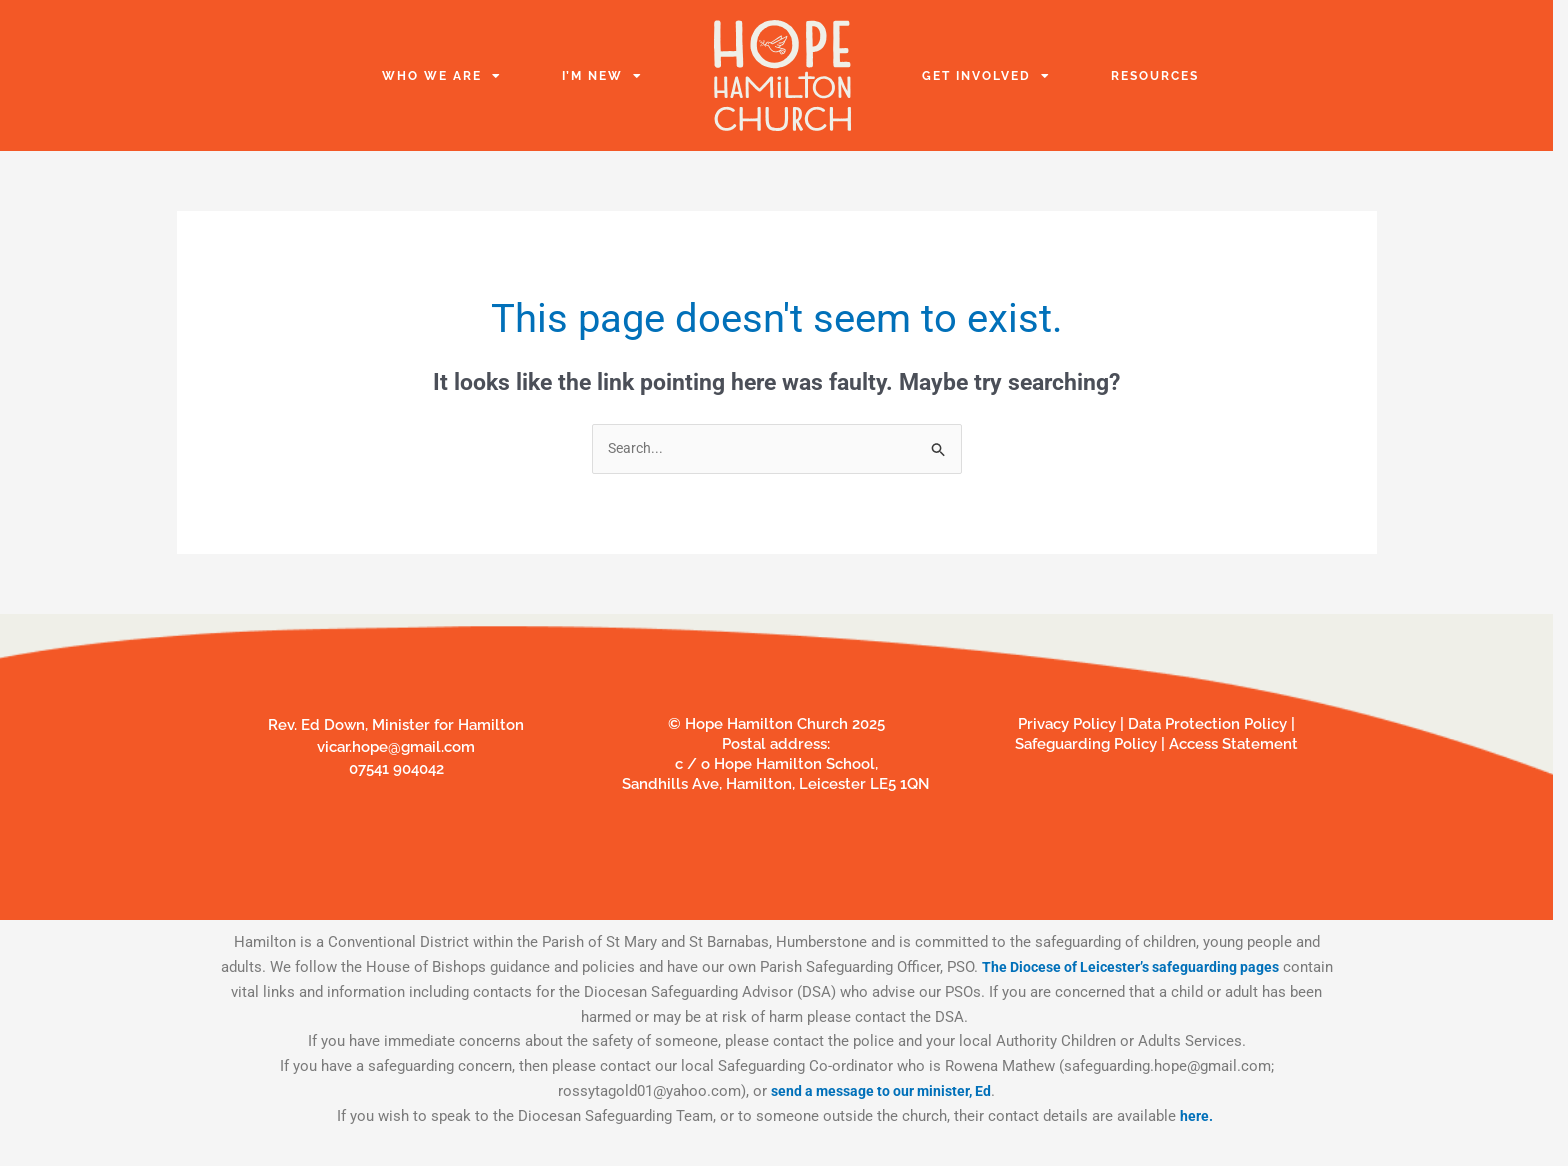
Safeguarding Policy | (1092, 745)
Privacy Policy (1067, 725)
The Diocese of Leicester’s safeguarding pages (1157, 968)
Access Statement (1233, 745)
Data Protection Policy (1209, 725)
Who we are (442, 76)
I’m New (602, 76)
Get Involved (986, 76)
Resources (1155, 76)
